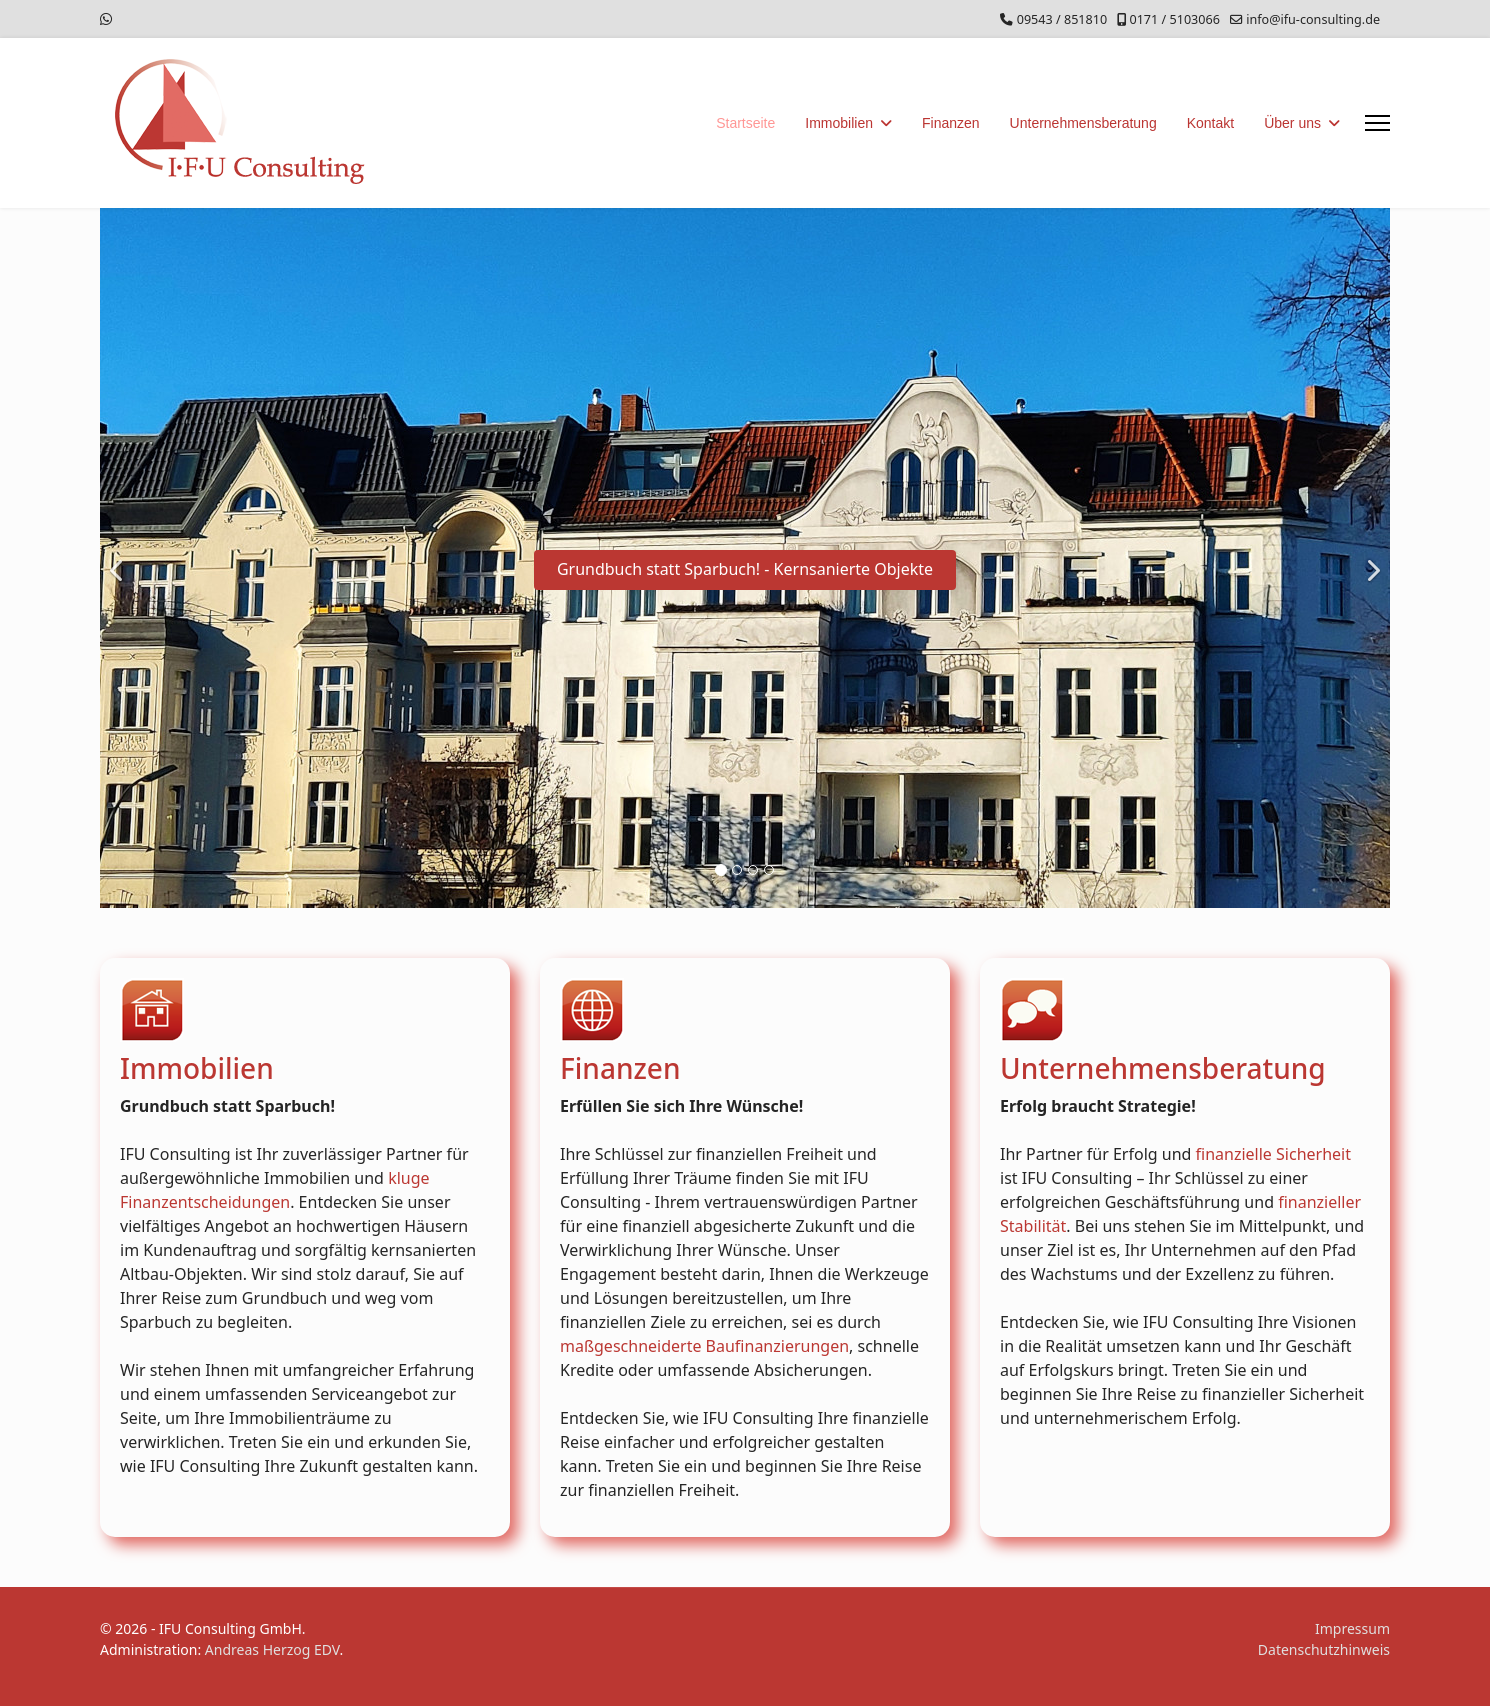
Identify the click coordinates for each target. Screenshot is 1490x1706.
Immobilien (839, 123)
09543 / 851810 (1062, 19)
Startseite (745, 123)
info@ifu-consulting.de (1313, 19)
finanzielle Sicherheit (1273, 1153)
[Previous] (120, 558)
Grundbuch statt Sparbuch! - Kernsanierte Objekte (745, 569)
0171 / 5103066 (1174, 19)
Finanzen (951, 123)
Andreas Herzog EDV (272, 1649)
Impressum (1352, 1628)
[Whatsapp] (106, 18)
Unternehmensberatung (1083, 123)
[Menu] (1377, 123)
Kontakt (1210, 123)
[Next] (1370, 558)
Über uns (1292, 123)
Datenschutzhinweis (1324, 1649)
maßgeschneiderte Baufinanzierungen (704, 1345)
